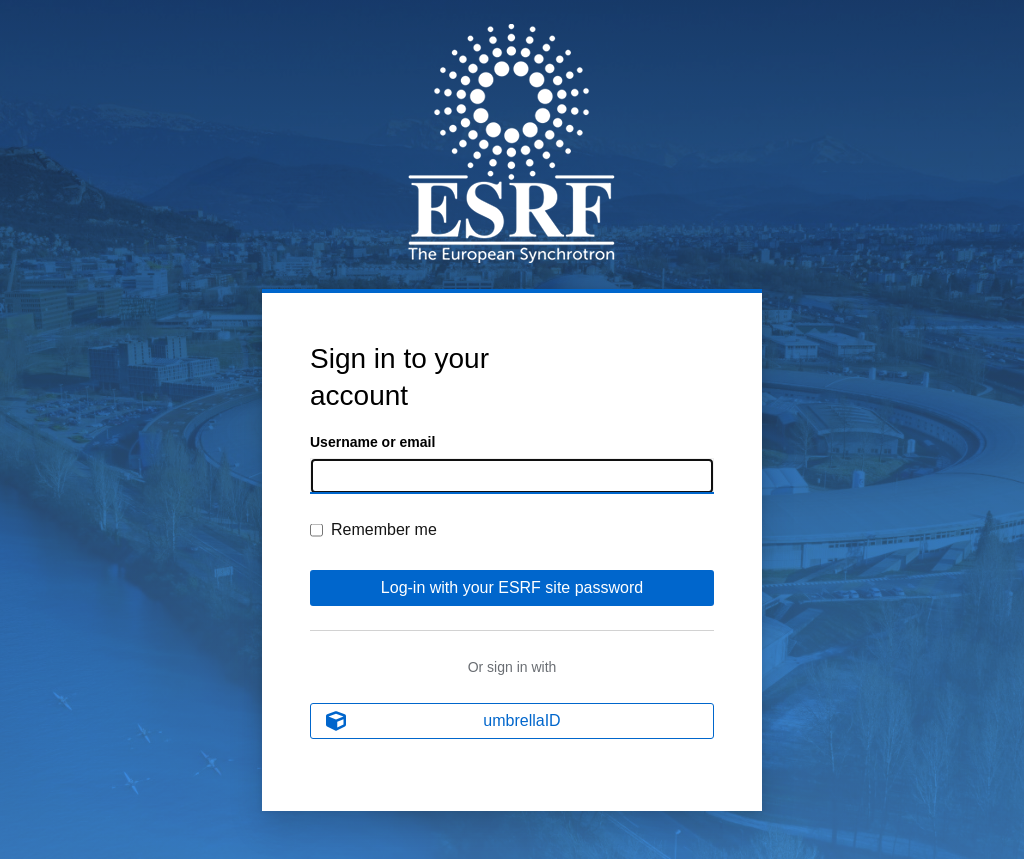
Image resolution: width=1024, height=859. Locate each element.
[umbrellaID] (512, 721)
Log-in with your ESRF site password (512, 587)
